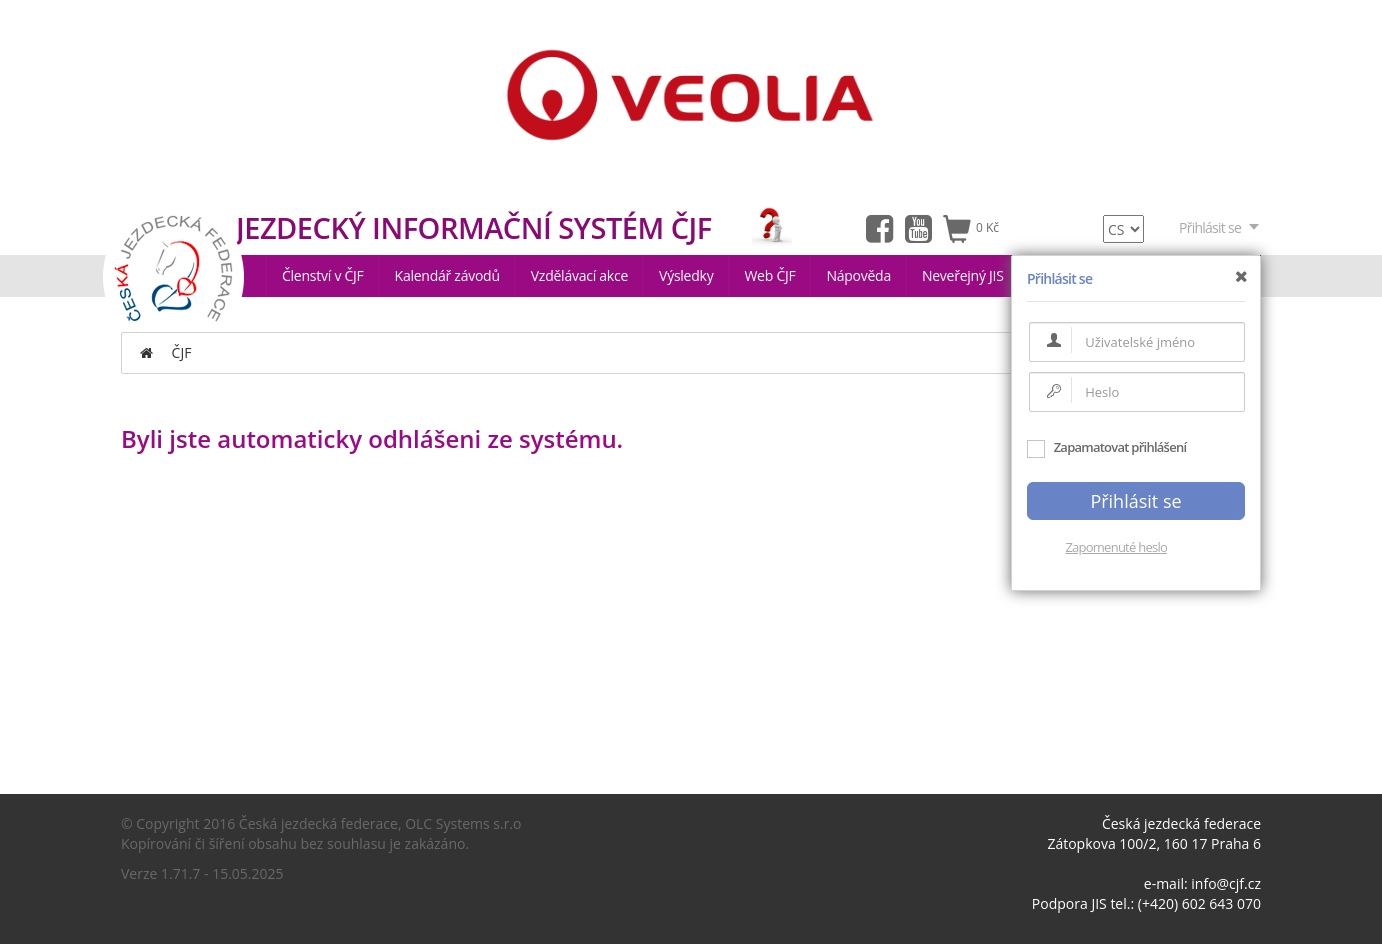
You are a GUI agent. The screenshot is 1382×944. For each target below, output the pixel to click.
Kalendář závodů (447, 275)
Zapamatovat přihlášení (1106, 447)
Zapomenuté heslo (1116, 547)
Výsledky (686, 275)
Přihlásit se (1220, 227)
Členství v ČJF (323, 275)
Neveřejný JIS (963, 275)
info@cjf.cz (1226, 883)
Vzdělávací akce (579, 275)
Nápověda (858, 275)
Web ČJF (769, 275)
